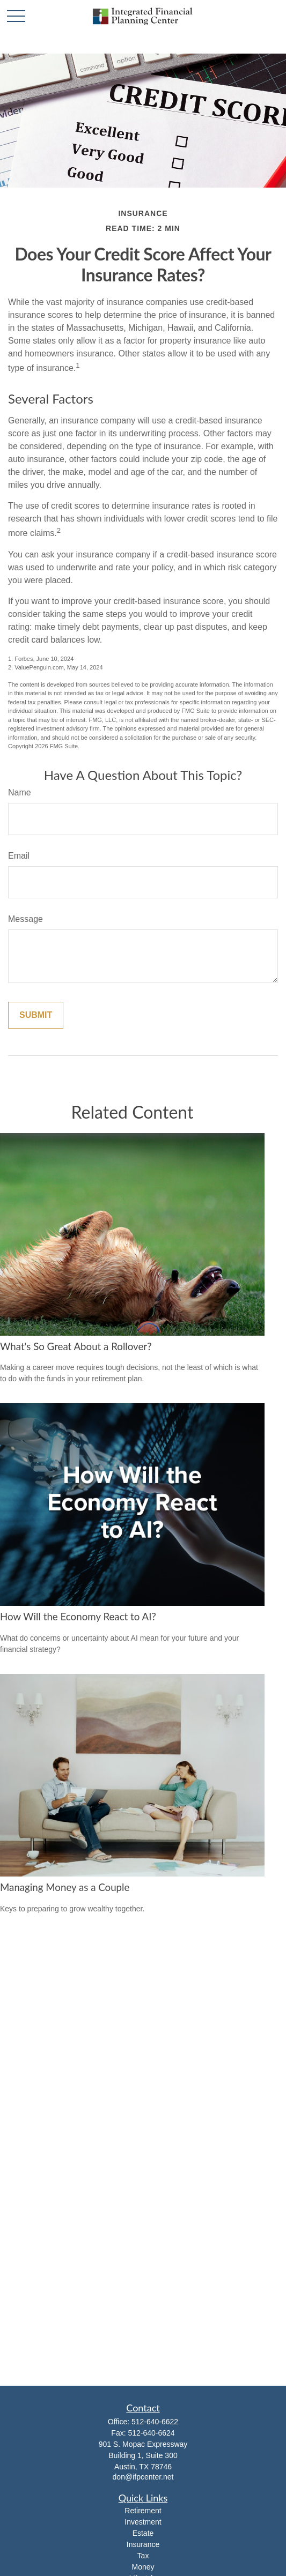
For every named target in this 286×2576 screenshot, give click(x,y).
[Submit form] (35, 1015)
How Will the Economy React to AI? (78, 1616)
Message (25, 919)
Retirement (142, 2510)
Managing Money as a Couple (64, 1887)
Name (19, 792)
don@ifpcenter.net (143, 2477)
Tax (143, 2555)
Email (19, 855)
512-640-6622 (154, 2421)
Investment (142, 2522)
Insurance (143, 2544)
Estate (143, 2533)
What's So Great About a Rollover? (76, 1346)
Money (142, 2567)
